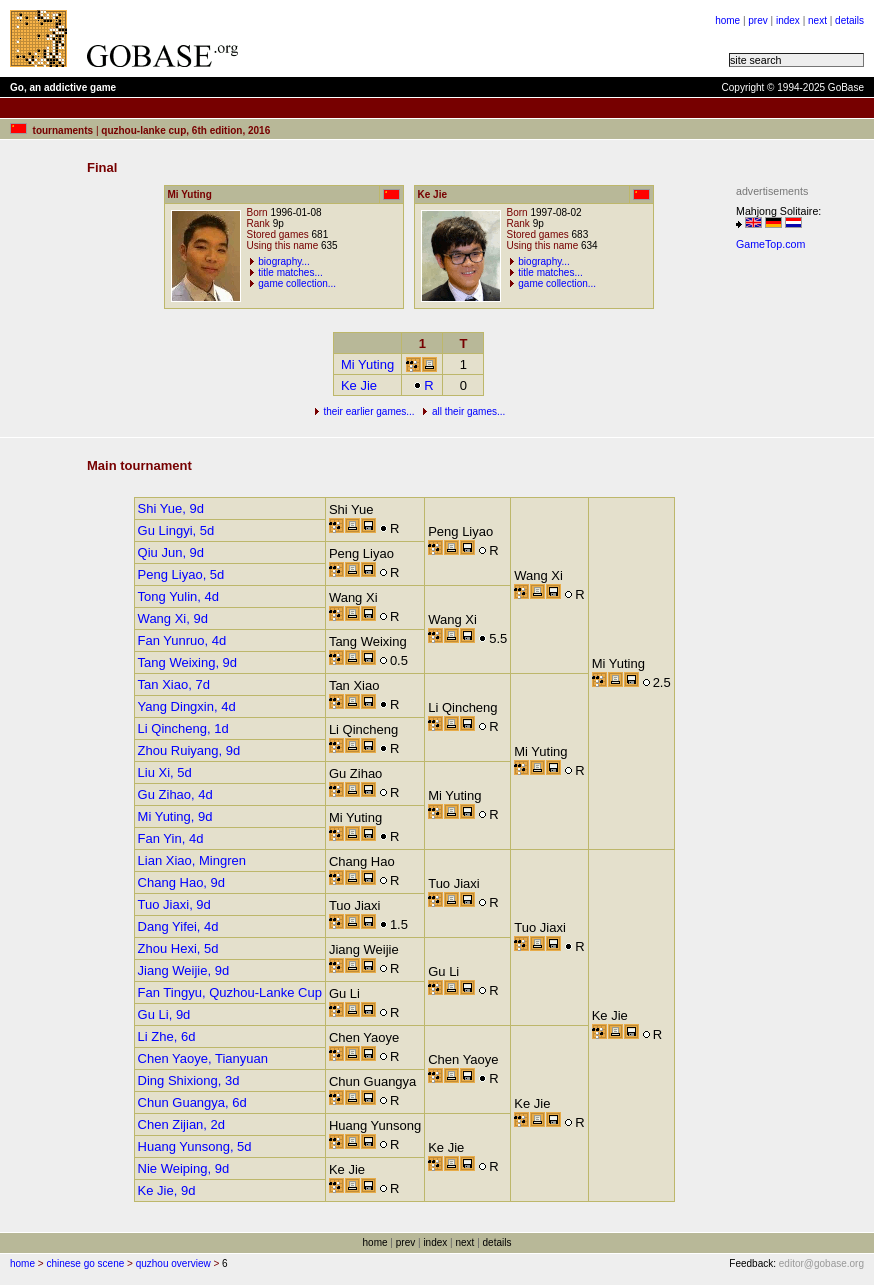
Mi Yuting (367, 364)
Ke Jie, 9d (167, 1190)
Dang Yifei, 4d (178, 926)
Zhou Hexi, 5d (178, 948)
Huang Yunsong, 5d (195, 1146)
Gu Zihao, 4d (175, 794)
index (788, 20)
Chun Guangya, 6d (192, 1102)
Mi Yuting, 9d (175, 816)
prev (757, 20)
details (849, 20)
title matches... (290, 272)
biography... (284, 261)
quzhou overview (173, 1263)
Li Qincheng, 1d (183, 728)
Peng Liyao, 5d (181, 574)
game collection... (297, 283)
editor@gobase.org (821, 1263)
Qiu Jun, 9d (171, 552)
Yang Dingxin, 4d (187, 706)
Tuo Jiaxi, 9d (174, 904)
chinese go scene (85, 1263)
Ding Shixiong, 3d (189, 1080)
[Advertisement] (796, 558)
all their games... (468, 411)
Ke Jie (359, 385)
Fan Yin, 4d (171, 838)
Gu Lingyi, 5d (176, 530)
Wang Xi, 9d (173, 618)
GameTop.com (770, 244)
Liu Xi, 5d (165, 772)
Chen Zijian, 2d (181, 1124)
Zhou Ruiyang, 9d (189, 750)
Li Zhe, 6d (167, 1036)
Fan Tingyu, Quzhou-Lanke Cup (230, 992)
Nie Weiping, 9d (184, 1168)
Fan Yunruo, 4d (182, 640)
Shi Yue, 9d (171, 508)
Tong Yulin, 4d (178, 596)
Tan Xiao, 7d (174, 684)
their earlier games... (368, 411)
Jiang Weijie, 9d (184, 970)
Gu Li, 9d (164, 1014)
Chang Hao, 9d (181, 882)
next (817, 20)
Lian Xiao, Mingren (192, 860)
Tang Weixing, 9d (188, 662)
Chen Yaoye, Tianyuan (203, 1058)
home (727, 20)
